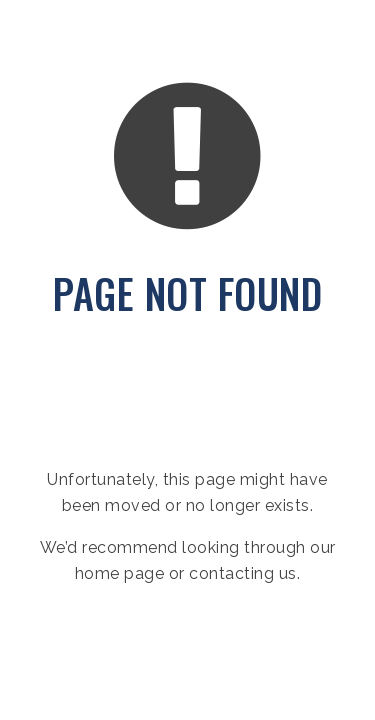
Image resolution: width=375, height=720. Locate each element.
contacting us (243, 573)
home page (120, 573)
